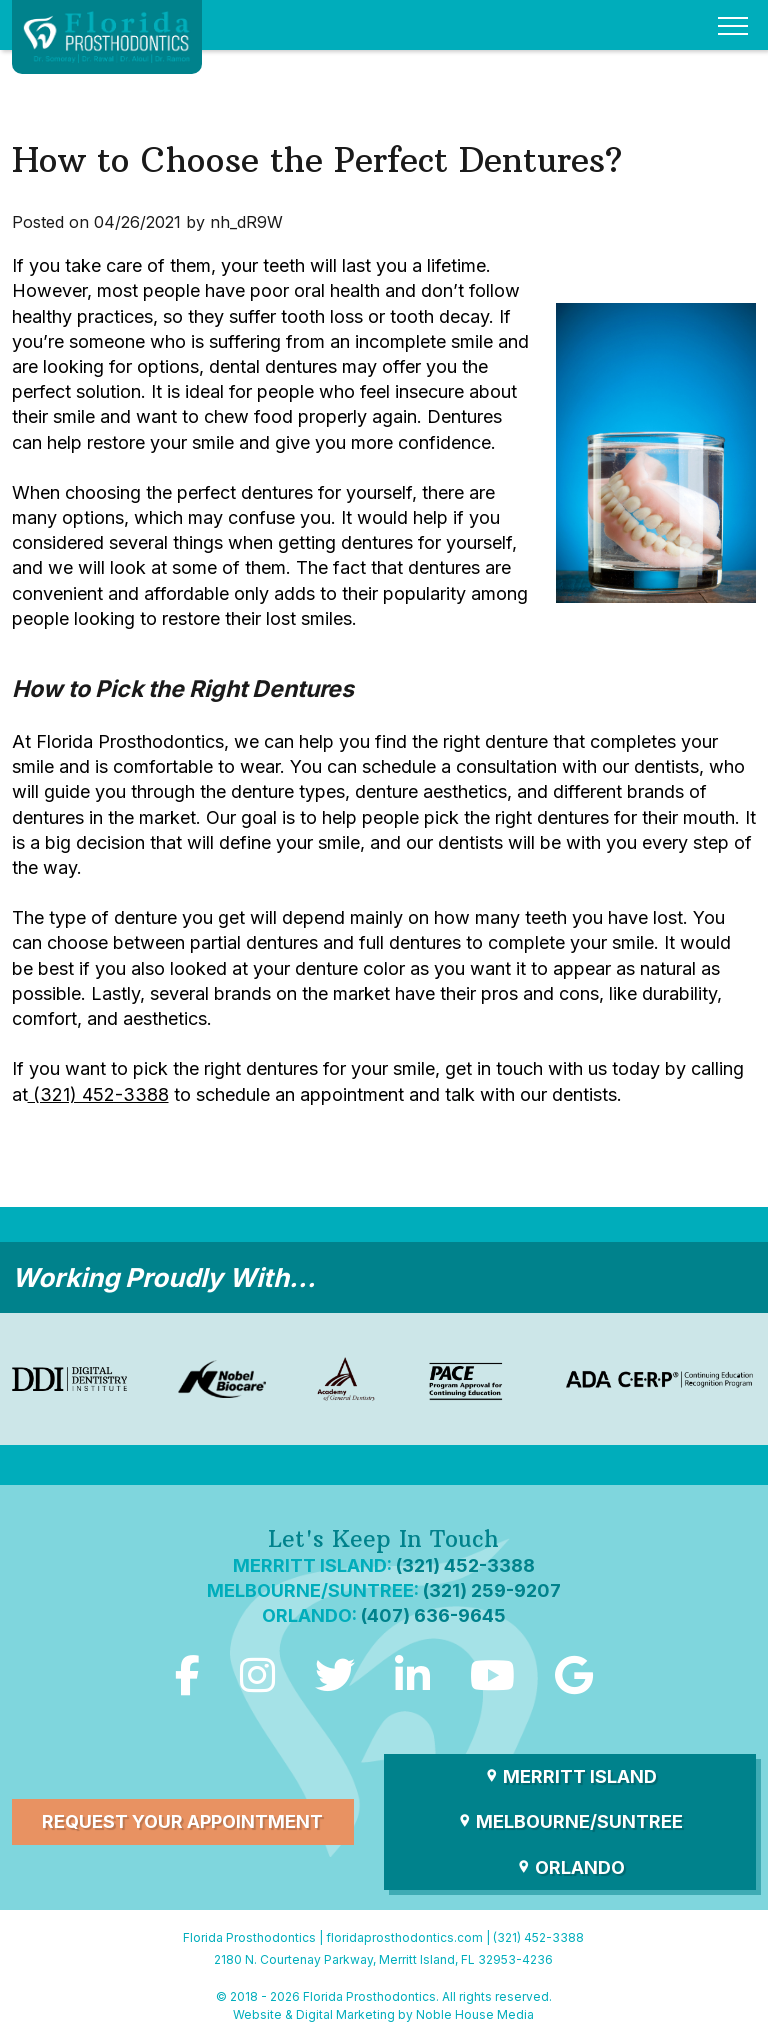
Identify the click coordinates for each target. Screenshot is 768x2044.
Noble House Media (475, 2014)
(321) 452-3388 (98, 1094)
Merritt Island (570, 1776)
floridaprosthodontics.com (404, 1937)
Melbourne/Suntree (570, 1821)
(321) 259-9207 (492, 1590)
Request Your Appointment (182, 1821)
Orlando (570, 1867)
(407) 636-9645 (433, 1615)
